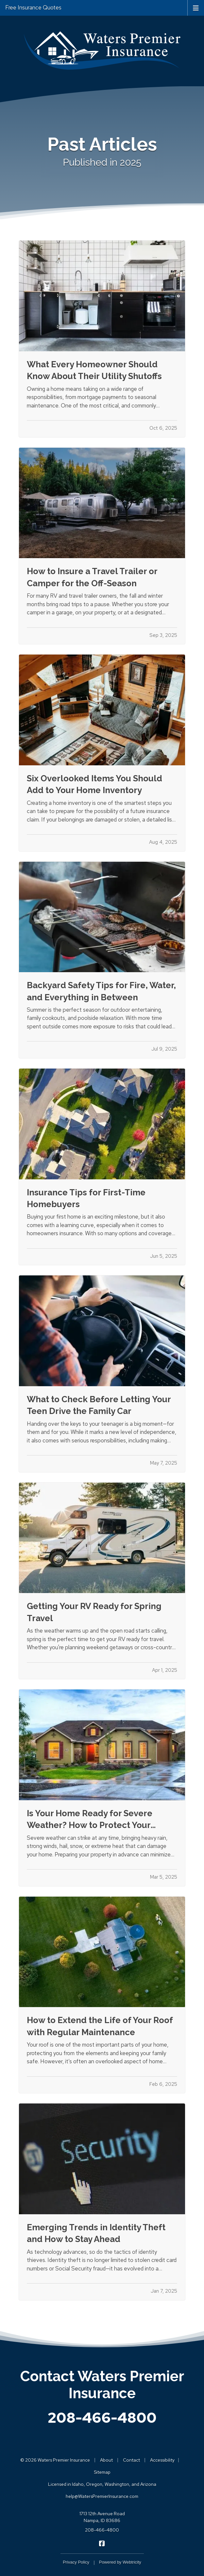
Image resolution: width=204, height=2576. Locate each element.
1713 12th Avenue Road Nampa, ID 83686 (102, 2517)
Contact (131, 2460)
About (106, 2460)
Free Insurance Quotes (33, 7)
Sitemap (102, 2472)
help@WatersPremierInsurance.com (102, 2496)
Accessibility (162, 2460)
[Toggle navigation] (196, 7)
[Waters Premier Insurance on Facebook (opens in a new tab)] (102, 2543)
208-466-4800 (102, 2417)
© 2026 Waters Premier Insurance (55, 2460)
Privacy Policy (76, 2562)
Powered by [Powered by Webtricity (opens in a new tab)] (120, 2562)
